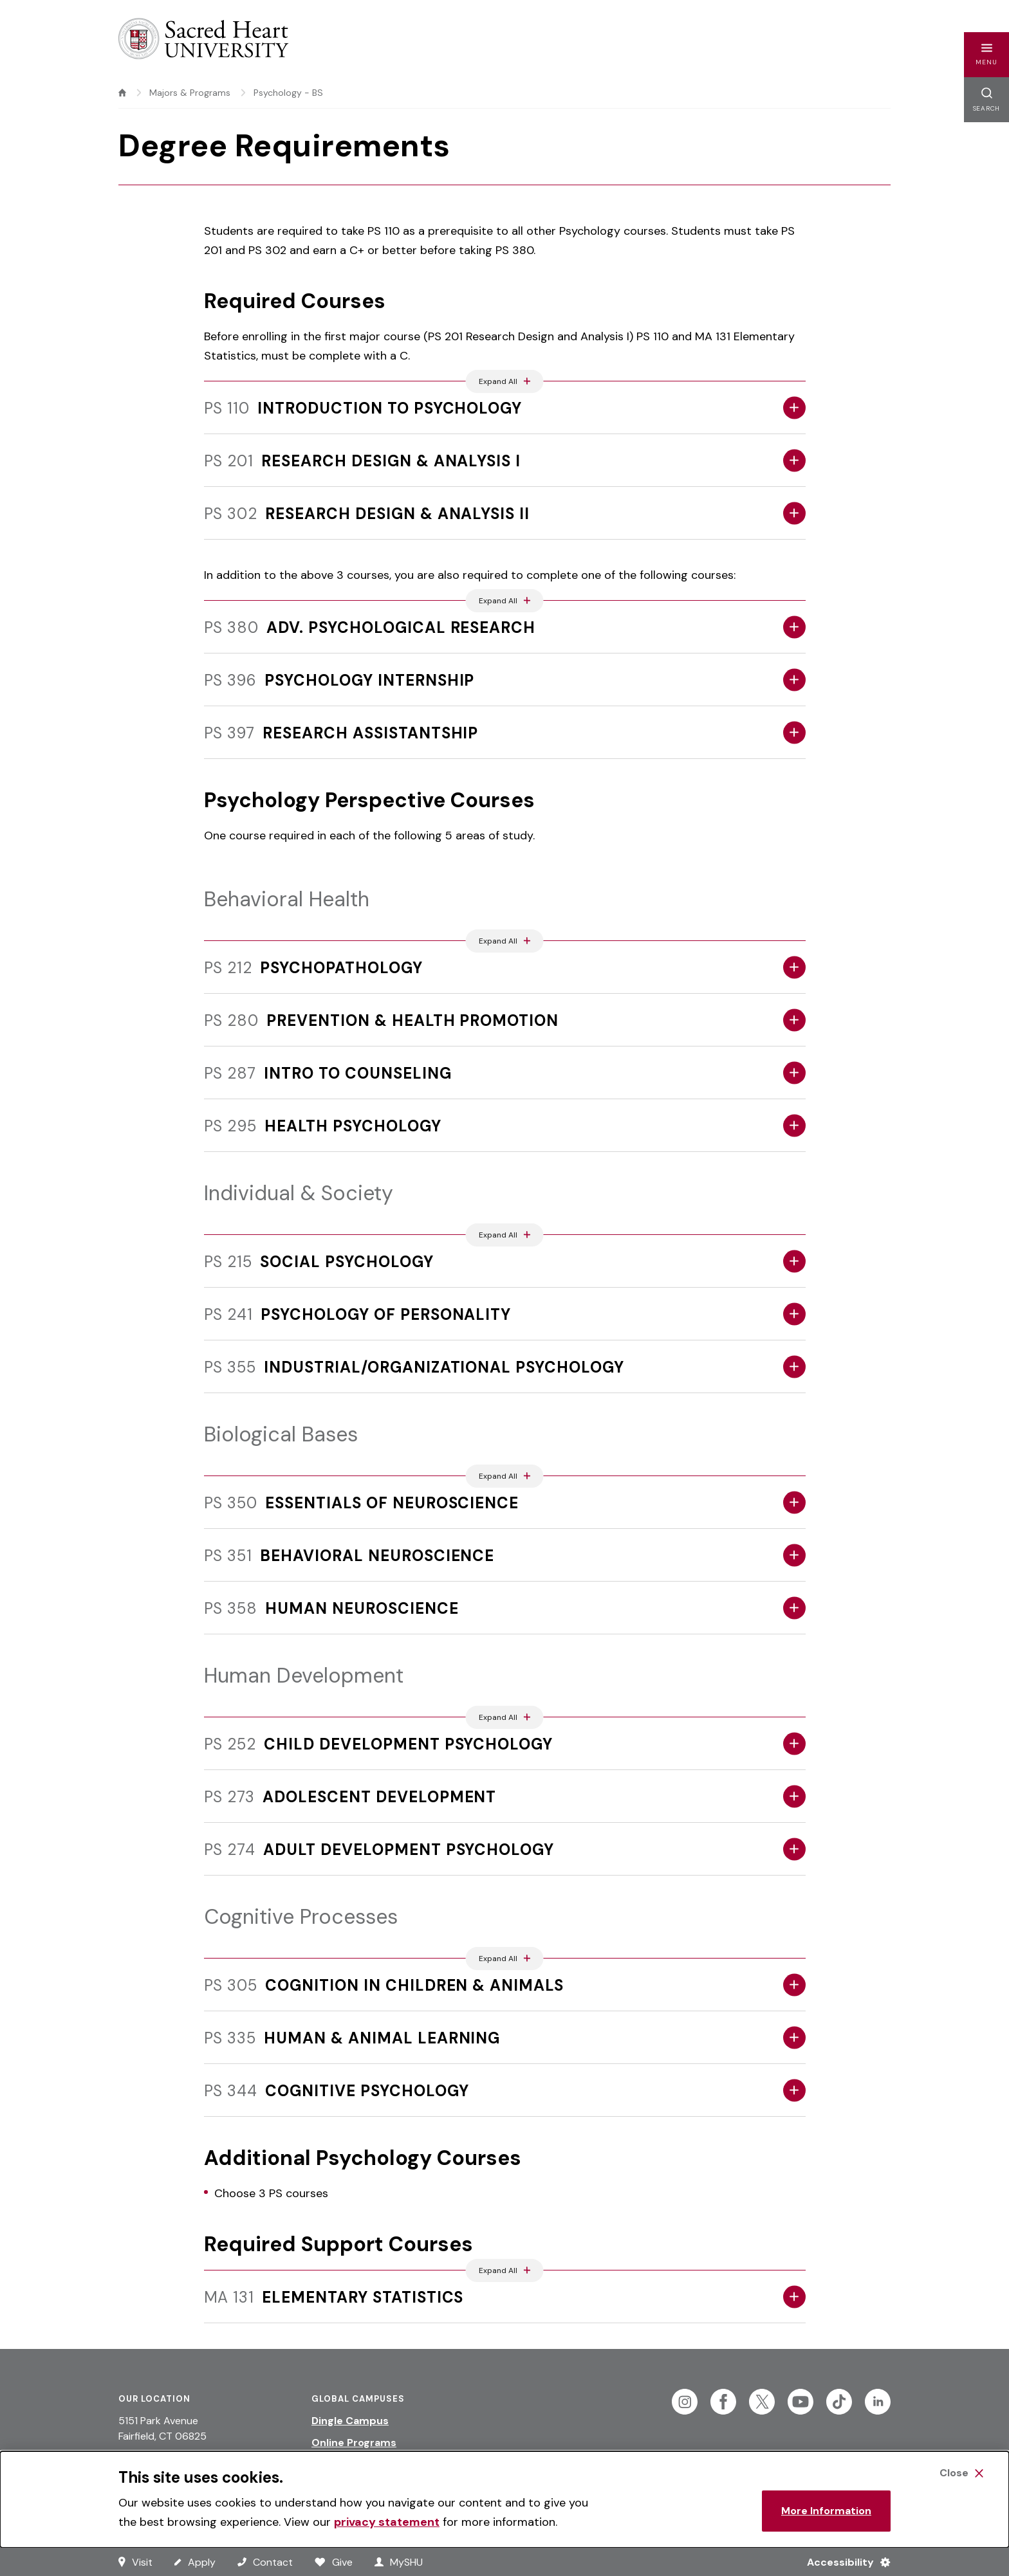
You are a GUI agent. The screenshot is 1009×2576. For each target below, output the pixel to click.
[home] (122, 92)
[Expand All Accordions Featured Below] (505, 381)
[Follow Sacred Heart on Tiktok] (839, 2402)
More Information (826, 2510)
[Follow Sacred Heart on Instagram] (685, 2402)
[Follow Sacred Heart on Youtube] (800, 2402)
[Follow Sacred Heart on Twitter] (762, 2402)
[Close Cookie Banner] (961, 2473)
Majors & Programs (189, 92)
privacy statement (387, 2522)
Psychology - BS (288, 92)
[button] (986, 54)
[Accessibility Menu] (843, 2562)
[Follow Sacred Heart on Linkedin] (878, 2402)
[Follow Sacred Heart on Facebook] (723, 2402)
